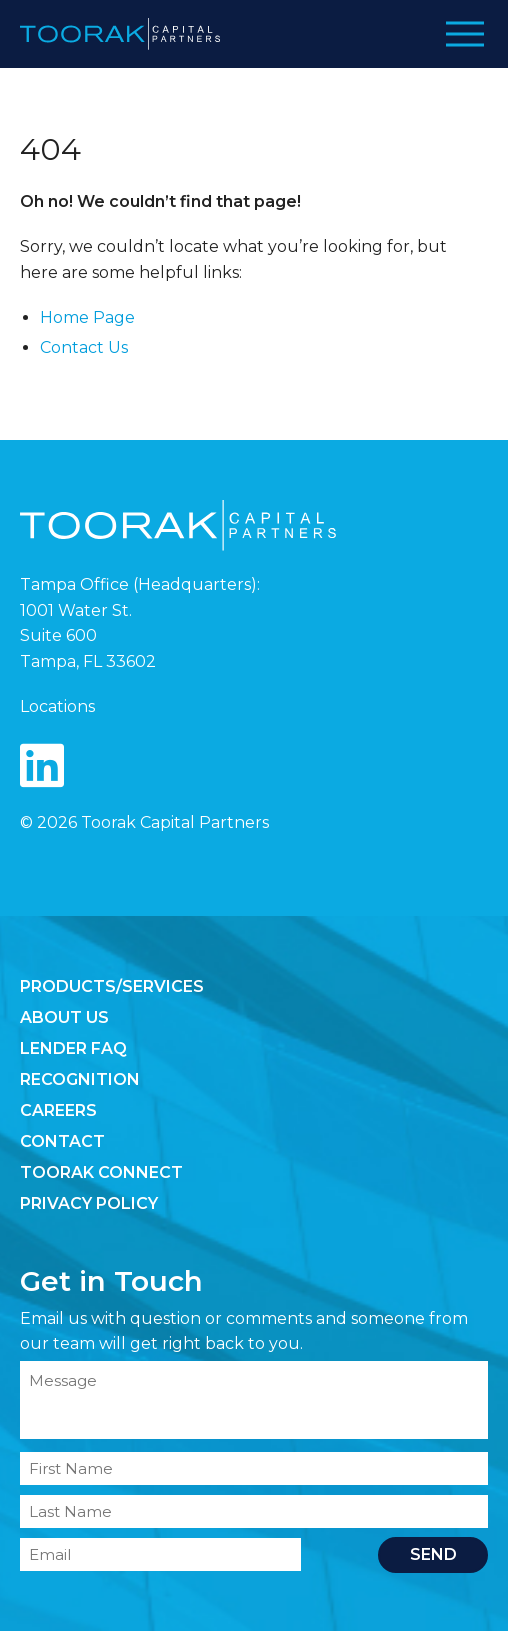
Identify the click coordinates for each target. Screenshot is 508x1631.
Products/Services (112, 986)
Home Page (87, 317)
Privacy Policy (89, 1203)
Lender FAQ (73, 1048)
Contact (62, 1141)
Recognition (80, 1079)
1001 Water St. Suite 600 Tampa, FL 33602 (88, 636)
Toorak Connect (101, 1172)
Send (433, 1554)
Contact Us (84, 347)
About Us (64, 1017)
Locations (57, 706)
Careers (58, 1110)
